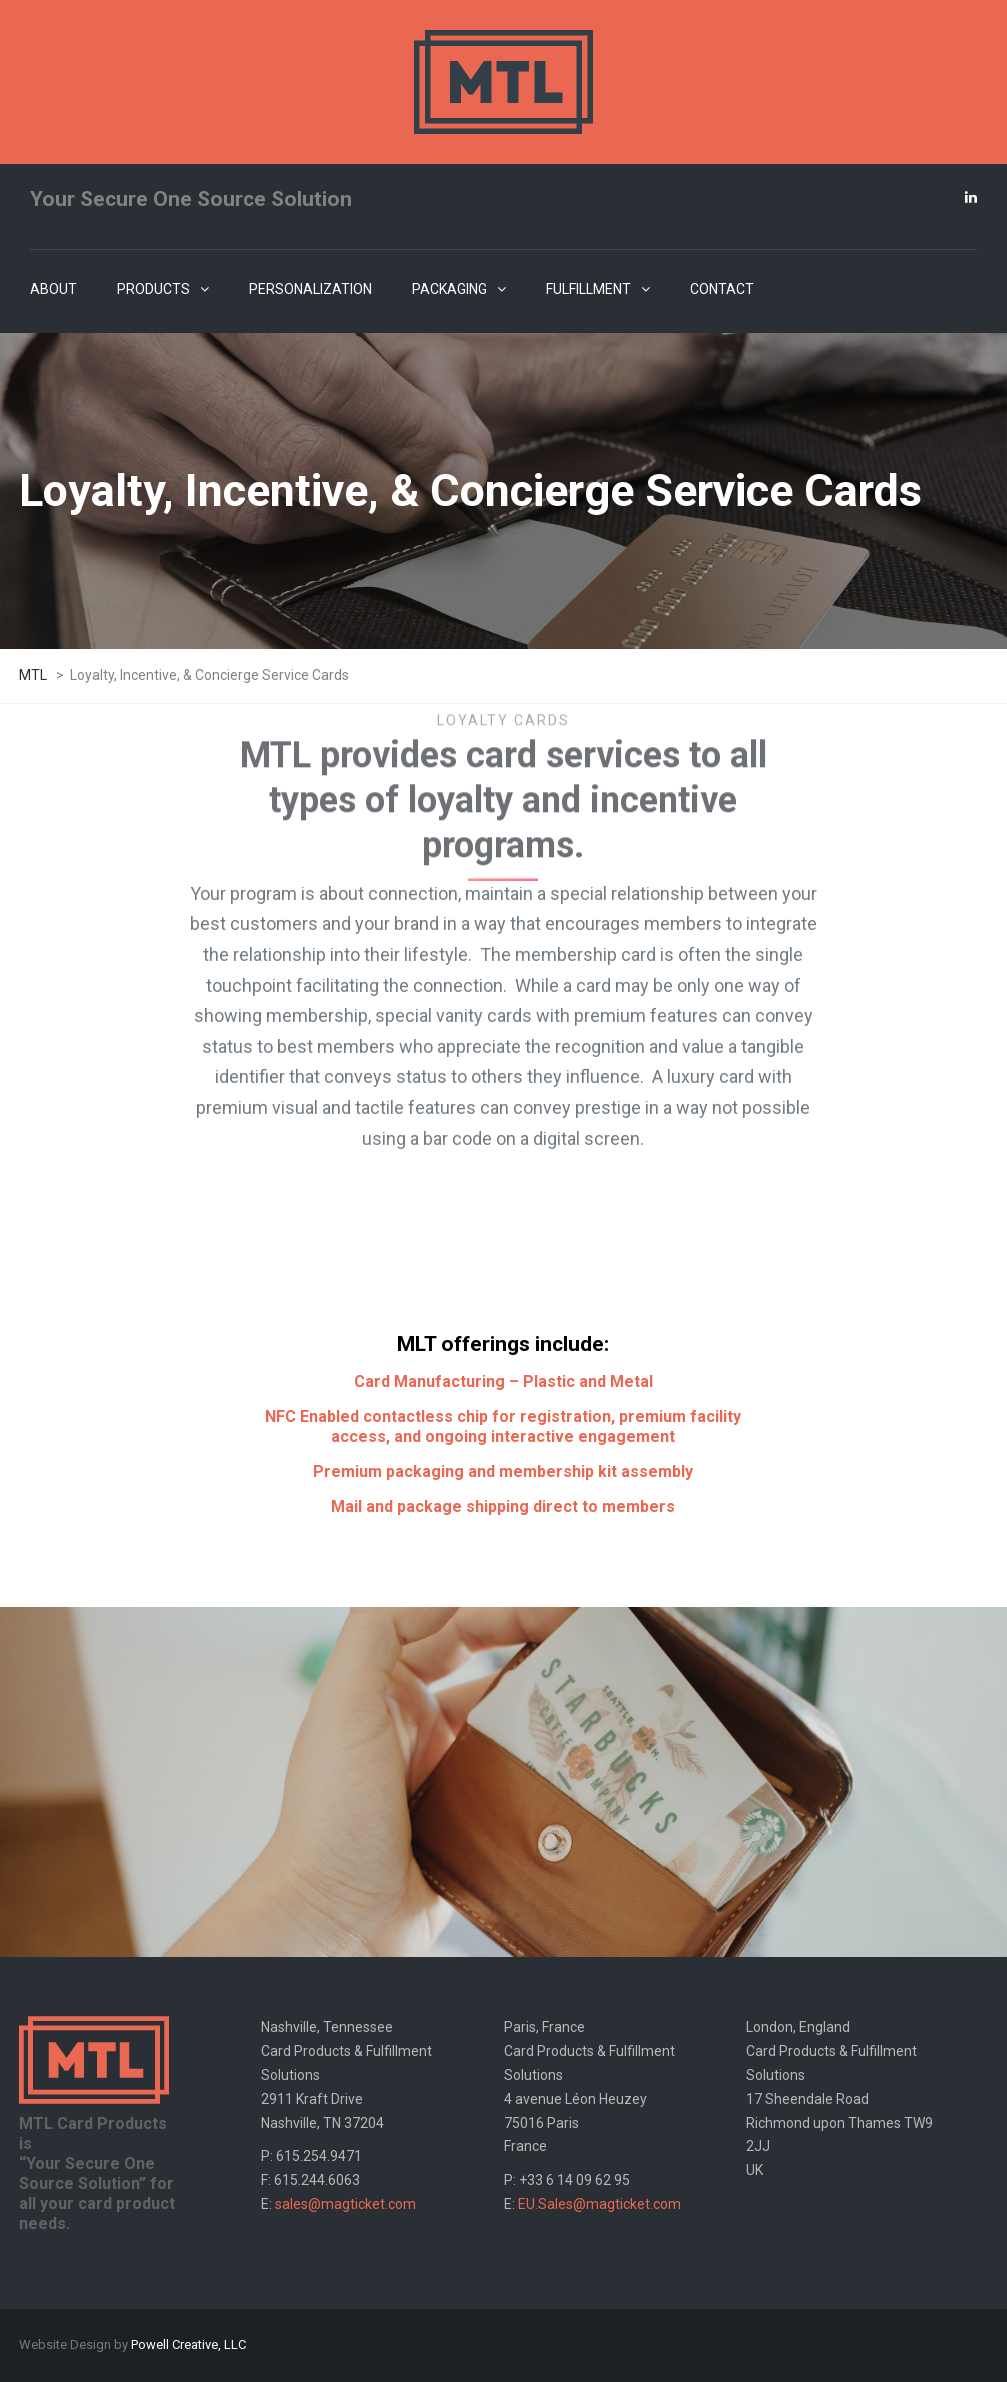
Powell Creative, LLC (188, 2344)
